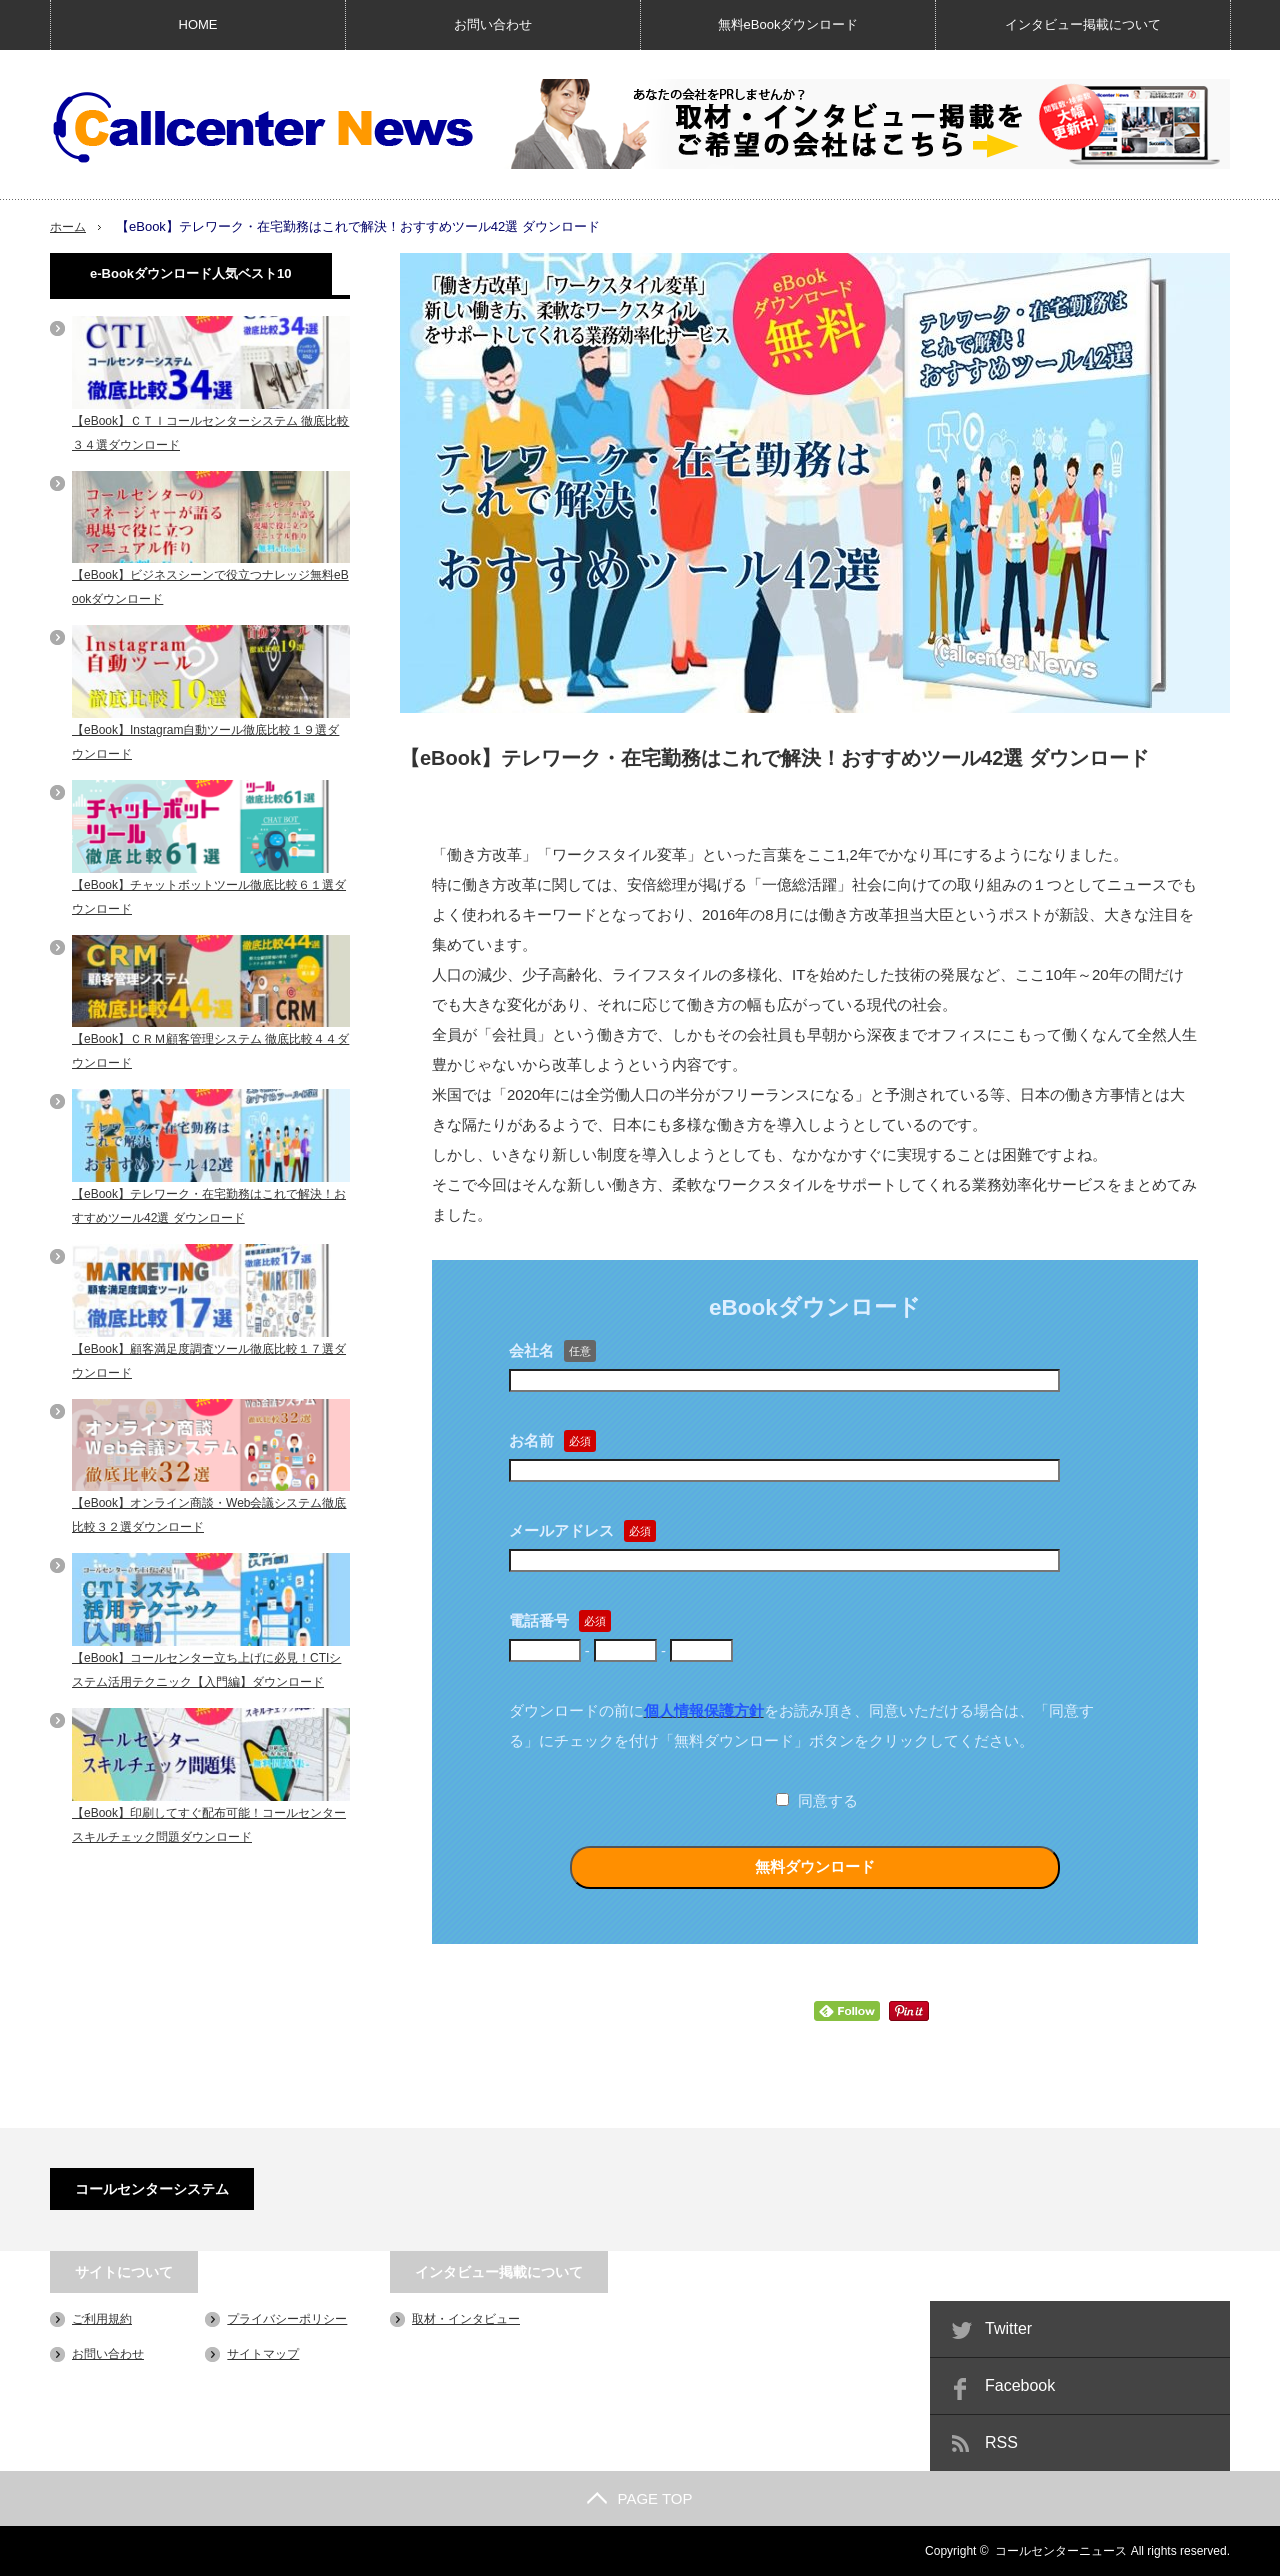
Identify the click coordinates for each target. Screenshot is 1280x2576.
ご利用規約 (102, 2319)
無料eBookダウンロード (788, 24)
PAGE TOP (639, 2498)
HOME (198, 24)
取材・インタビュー (466, 2319)
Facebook (1020, 2385)
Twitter (1008, 2328)
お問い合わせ (493, 24)
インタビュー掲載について (1083, 24)
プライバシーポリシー (287, 2319)
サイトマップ (263, 2354)
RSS (1001, 2442)
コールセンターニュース (1061, 2551)
